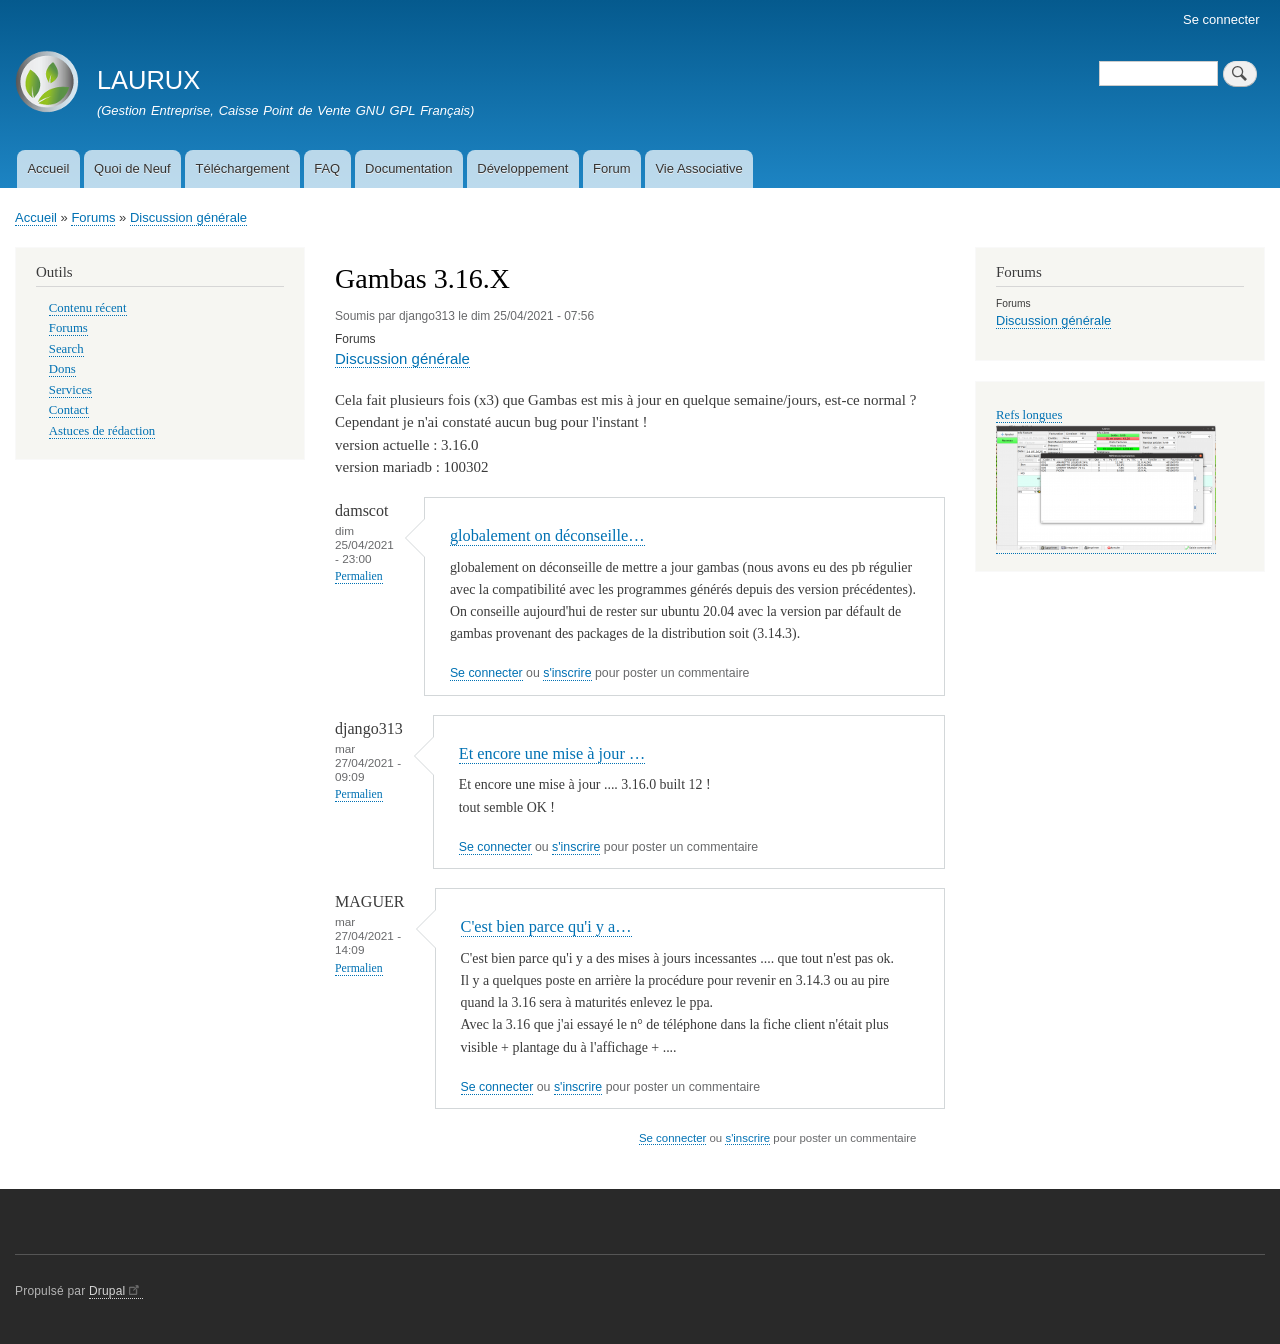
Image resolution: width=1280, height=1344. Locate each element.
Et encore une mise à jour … (552, 753)
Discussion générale (188, 217)
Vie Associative (698, 168)
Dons (62, 369)
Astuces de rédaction (102, 431)
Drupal (116, 1291)
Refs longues (1029, 415)
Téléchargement (242, 168)
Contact (69, 410)
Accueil (48, 168)
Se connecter (1221, 19)
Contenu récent (88, 308)
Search (66, 349)
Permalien (359, 576)
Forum (612, 168)
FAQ (327, 168)
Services (70, 390)
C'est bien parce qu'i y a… (546, 926)
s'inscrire (567, 673)
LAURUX (148, 80)
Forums (93, 217)
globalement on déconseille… (547, 535)
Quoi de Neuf (132, 168)
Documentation (408, 168)
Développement (522, 168)
